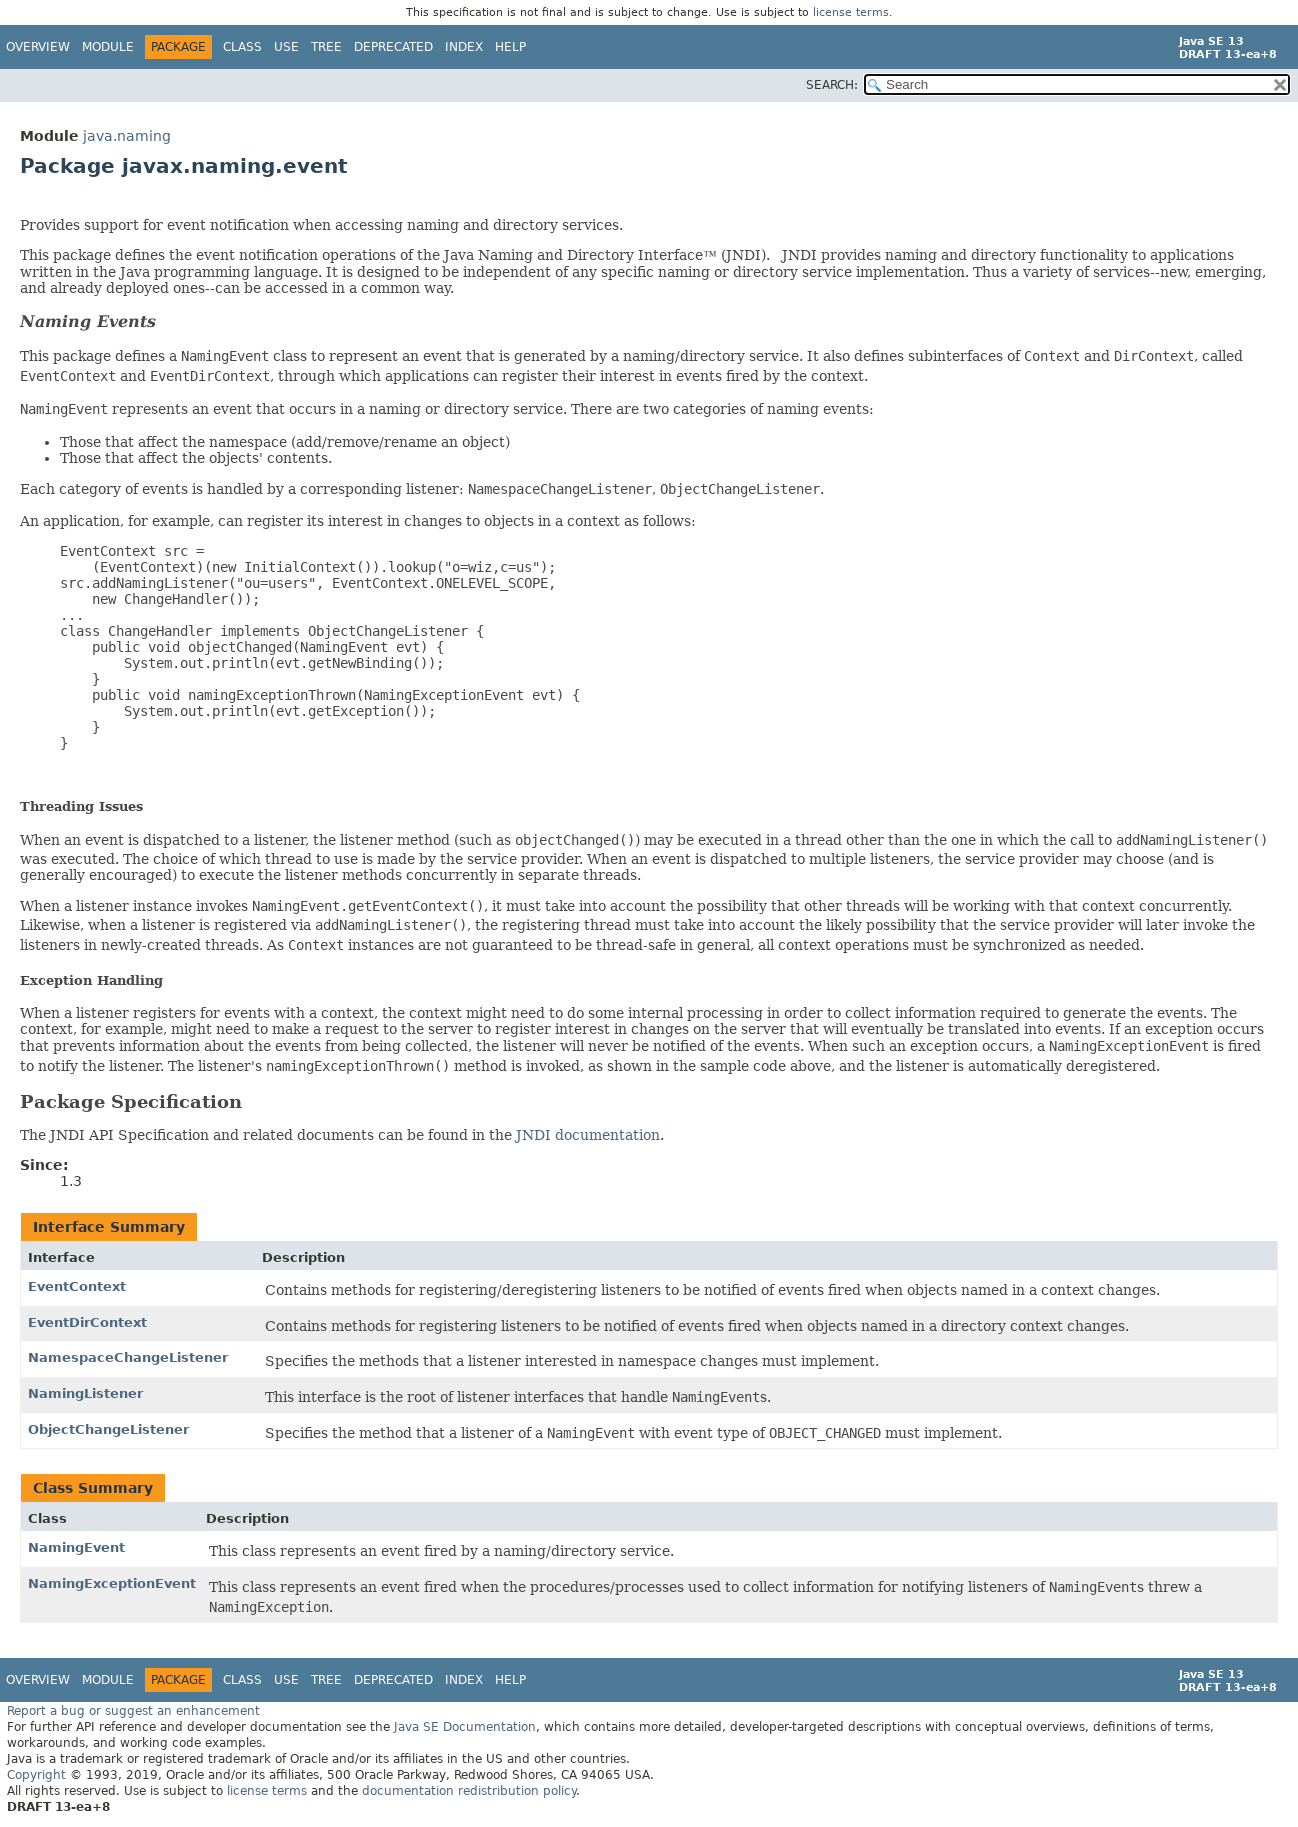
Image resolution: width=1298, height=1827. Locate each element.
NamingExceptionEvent (112, 1583)
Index (464, 47)
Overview (38, 47)
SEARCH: (832, 85)
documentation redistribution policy (469, 1791)
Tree (326, 47)
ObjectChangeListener (108, 1429)
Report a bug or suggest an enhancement (133, 1711)
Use (286, 47)
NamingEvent (76, 1547)
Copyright (36, 1775)
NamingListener (85, 1393)
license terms (851, 12)
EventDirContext (87, 1322)
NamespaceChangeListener (128, 1357)
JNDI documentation (588, 1135)
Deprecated (393, 47)
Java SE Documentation (465, 1727)
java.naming (127, 136)
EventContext (77, 1286)
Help (510, 47)
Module (108, 47)
